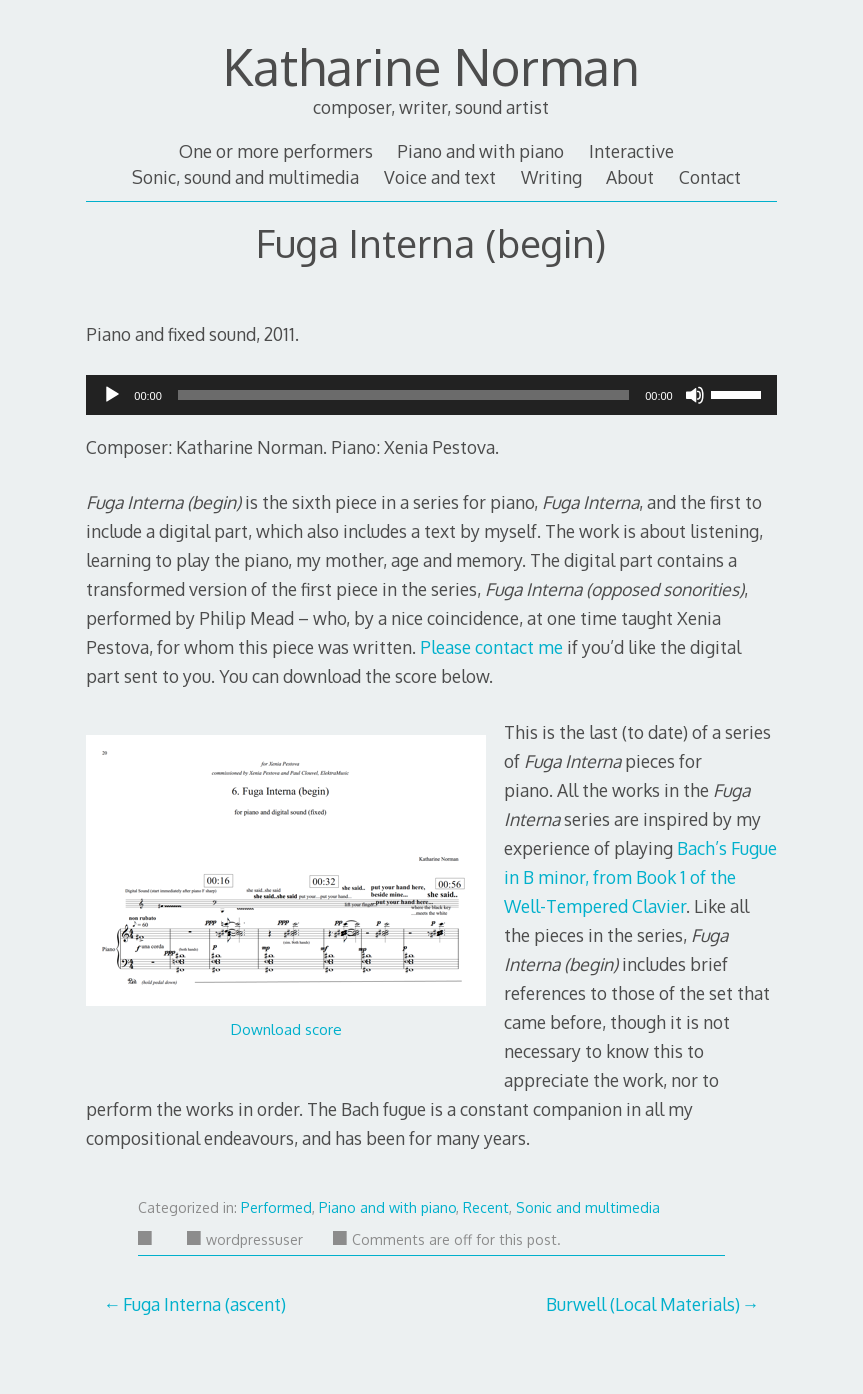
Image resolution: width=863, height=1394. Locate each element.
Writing (551, 177)
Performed (276, 1207)
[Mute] (695, 401)
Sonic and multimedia (588, 1207)
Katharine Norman (431, 66)
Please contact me (491, 647)
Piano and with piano (480, 151)
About (630, 177)
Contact (710, 177)
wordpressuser (245, 1239)
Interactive (631, 151)
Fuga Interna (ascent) (204, 1304)
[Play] (112, 401)
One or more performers (276, 151)
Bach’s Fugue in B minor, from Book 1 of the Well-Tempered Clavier (640, 877)
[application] (431, 395)
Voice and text (440, 177)
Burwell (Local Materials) (643, 1304)
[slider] (403, 395)
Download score (286, 1029)
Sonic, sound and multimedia (245, 177)
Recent (486, 1207)
